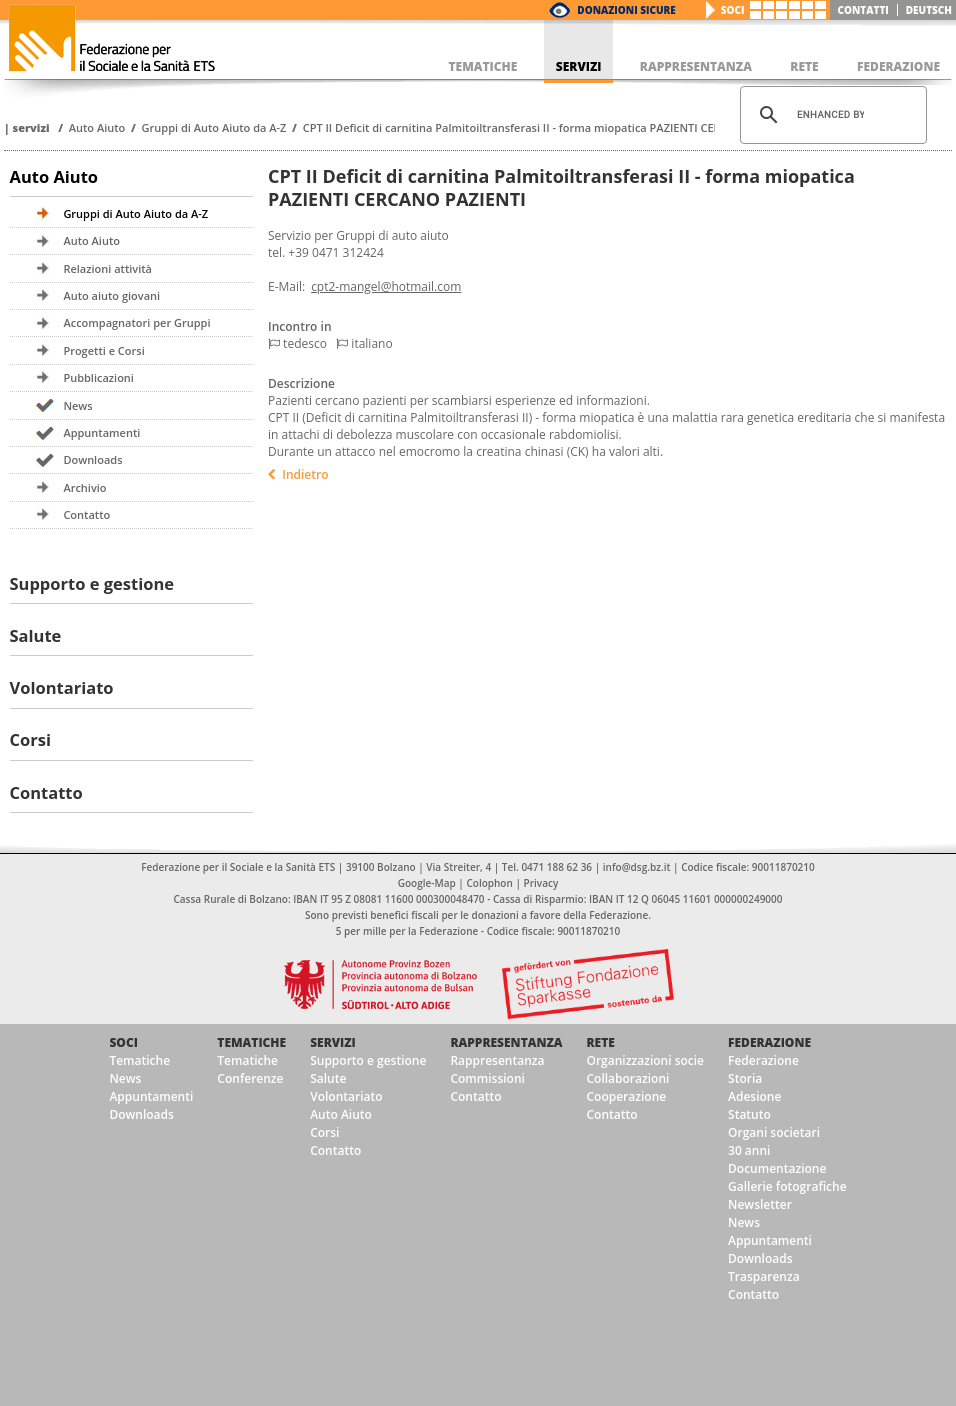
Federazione (769, 1042)
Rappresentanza (506, 1042)
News (77, 405)
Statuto (749, 1114)
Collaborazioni (627, 1078)
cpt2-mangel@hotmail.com (386, 286)
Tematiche (139, 1060)
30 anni (749, 1150)
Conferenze (250, 1078)
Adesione (754, 1096)
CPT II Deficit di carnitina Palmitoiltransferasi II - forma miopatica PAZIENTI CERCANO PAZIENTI (553, 127)
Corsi (30, 739)
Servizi (30, 127)
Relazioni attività (107, 268)
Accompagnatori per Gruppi (136, 322)
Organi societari (774, 1132)
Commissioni (487, 1078)
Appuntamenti (101, 432)
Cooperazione (626, 1096)
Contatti (863, 10)
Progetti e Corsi (103, 350)
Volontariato (62, 687)
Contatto (86, 514)
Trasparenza (764, 1276)
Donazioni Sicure (626, 10)
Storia (745, 1078)
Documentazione (777, 1168)
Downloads (92, 459)
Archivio (84, 487)
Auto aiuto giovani (111, 295)
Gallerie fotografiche (787, 1186)
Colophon (489, 883)
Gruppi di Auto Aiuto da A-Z (214, 127)
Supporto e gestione (92, 583)
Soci (733, 10)
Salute (36, 635)
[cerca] (830, 115)
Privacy (541, 883)
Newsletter (760, 1204)
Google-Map (427, 883)
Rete (600, 1042)
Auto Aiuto (97, 127)
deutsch (929, 10)
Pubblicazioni (98, 377)
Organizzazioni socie (645, 1060)
